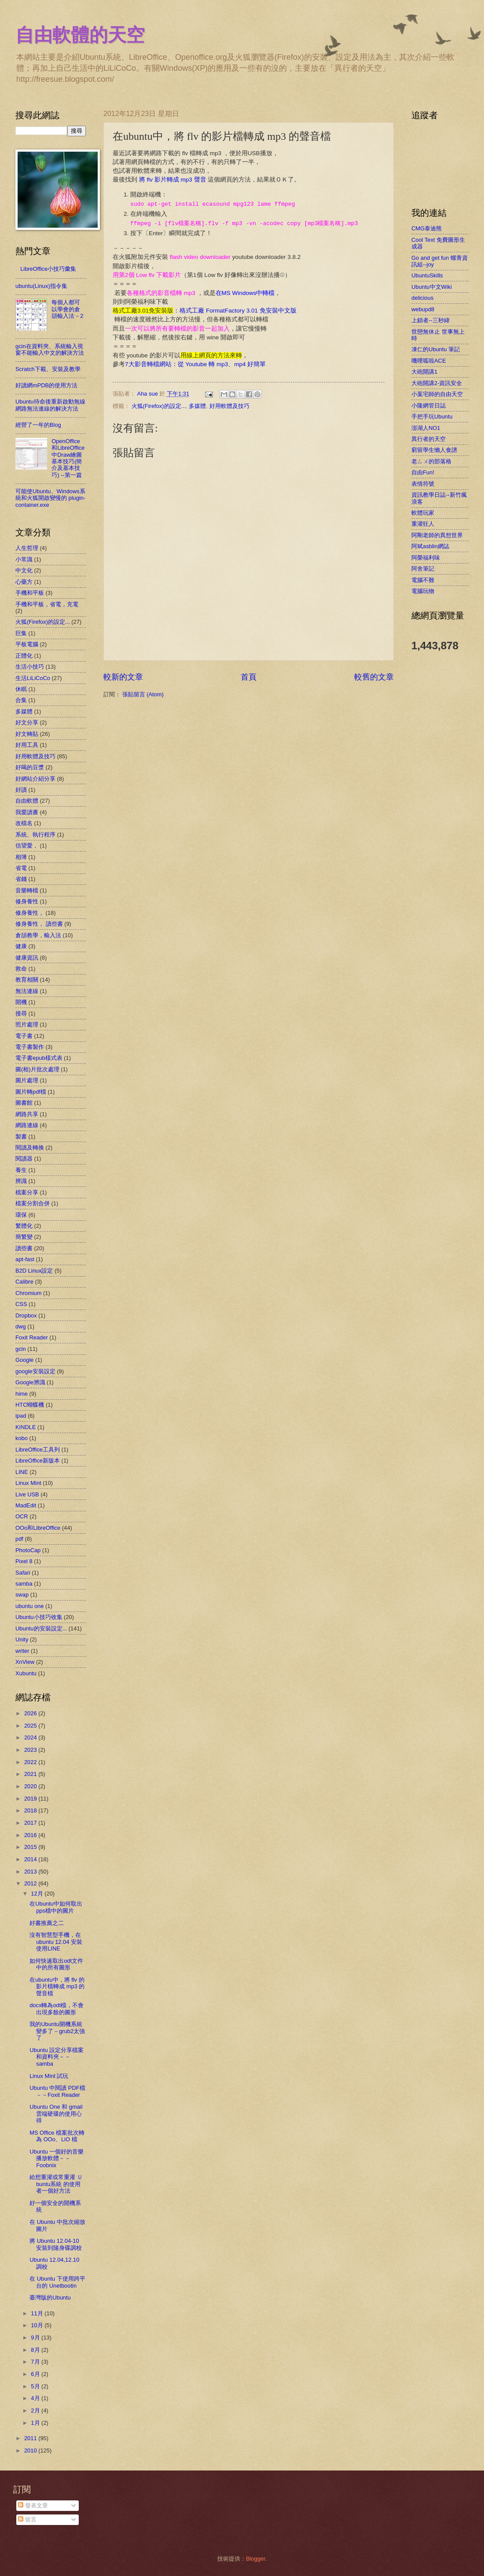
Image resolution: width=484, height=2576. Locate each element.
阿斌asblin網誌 (430, 546)
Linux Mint (28, 1483)
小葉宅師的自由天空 (437, 394)
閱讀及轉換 (29, 1147)
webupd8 (422, 309)
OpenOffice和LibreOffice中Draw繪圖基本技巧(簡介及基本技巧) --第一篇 (67, 458)
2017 (31, 1822)
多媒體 (197, 406)
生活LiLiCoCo (32, 678)
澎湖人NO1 (425, 428)
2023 (31, 1749)
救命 (21, 968)
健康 (21, 946)
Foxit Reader (31, 1337)
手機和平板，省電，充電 (46, 604)
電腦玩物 (422, 591)
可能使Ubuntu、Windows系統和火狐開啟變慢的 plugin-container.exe (50, 498)
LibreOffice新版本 (37, 1460)
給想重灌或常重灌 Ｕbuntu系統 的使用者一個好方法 (56, 2184)
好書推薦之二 (46, 1923)
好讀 (21, 789)
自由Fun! (422, 472)
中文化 (24, 570)
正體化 (24, 655)
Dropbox (26, 1315)
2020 (31, 1786)
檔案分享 (26, 1192)
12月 (37, 1893)
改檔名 (24, 823)
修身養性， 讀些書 (39, 924)
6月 (36, 2374)
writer (22, 1651)
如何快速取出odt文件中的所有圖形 (56, 1964)
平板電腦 (26, 644)
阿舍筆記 (422, 568)
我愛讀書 (26, 812)
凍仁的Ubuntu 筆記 (435, 349)
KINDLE (25, 1427)
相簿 (21, 857)
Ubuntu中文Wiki (431, 287)
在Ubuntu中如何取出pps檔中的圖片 (55, 1907)
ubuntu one (29, 1606)
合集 (21, 700)
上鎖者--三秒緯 (430, 320)
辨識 (21, 1181)
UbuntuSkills (427, 275)
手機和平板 (29, 592)
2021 (31, 1774)
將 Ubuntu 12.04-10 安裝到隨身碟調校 (55, 2244)
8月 (36, 2350)
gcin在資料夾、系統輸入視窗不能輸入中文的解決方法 (49, 349)
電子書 (24, 1036)
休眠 (21, 689)
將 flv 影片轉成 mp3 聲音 (171, 179)
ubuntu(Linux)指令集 (41, 286)
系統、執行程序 (35, 834)
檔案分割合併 (32, 1203)
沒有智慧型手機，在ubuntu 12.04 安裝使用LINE (55, 1942)
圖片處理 (26, 1080)
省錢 (21, 879)
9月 (36, 2337)
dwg (20, 1326)
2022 (31, 1762)
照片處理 (26, 1024)
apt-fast (24, 1259)
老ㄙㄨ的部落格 (431, 461)
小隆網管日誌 (428, 405)
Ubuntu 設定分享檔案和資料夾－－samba (56, 2057)
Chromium (28, 1293)
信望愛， (26, 845)
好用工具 (26, 745)
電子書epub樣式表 (38, 1058)
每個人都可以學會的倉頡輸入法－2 (67, 309)
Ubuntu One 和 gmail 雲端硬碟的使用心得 (55, 2113)
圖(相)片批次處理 (37, 1069)
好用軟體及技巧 (229, 406)
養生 (21, 1170)
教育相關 (26, 979)
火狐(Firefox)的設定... (159, 406)
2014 (31, 1859)
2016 (31, 1835)
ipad (20, 1415)
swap (22, 1594)
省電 (21, 868)
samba (24, 1583)
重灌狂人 (422, 523)
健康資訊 (26, 957)
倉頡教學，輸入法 (38, 935)
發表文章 (33, 2505)
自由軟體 (26, 800)
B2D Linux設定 (34, 1270)
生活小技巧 (29, 666)
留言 (27, 2519)
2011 (31, 2438)
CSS (21, 1304)
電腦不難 (422, 580)
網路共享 (26, 1114)
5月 (36, 2386)
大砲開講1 (424, 371)
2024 (31, 1737)
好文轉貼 (26, 734)
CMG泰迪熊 (426, 228)
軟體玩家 (422, 512)
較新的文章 (123, 677)
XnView (24, 1662)
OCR (21, 1516)
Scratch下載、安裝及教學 (48, 369)
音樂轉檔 (26, 890)
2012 (31, 1883)
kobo (21, 1438)
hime (21, 1393)
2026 (31, 1713)
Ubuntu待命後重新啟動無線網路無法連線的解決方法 (50, 404)
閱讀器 (24, 1158)
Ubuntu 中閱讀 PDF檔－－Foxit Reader (57, 2091)
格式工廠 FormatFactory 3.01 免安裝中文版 (239, 310)
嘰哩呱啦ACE (428, 360)
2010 (31, 2450)
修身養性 (26, 901)
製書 (21, 1136)
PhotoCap (27, 1550)
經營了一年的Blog (38, 425)
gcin (20, 1349)
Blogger (255, 2558)
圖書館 (24, 1102)
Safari (22, 1572)
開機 (21, 1002)
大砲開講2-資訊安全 (436, 383)
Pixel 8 (24, 1561)
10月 (37, 2325)
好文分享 (26, 722)
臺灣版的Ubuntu (50, 2297)
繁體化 (24, 1226)
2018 (31, 1810)
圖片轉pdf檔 (30, 1091)
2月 (36, 2410)
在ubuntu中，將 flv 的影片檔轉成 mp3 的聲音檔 (56, 1986)
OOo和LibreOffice (37, 1527)
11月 (37, 2313)
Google (24, 1360)
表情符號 (422, 483)
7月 (36, 2361)
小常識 (24, 559)
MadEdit (25, 1505)
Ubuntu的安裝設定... (41, 1628)
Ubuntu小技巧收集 (38, 1617)
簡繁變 (24, 1236)
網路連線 (26, 1125)
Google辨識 (30, 1382)
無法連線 (26, 991)
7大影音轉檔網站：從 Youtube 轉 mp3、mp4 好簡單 (195, 364)
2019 (31, 1798)
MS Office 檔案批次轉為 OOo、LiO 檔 (56, 2136)
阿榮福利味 (425, 557)
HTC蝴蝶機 (29, 1404)
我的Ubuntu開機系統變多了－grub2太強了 (57, 2031)
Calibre (24, 1281)
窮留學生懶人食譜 (434, 450)
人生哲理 (26, 548)
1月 (36, 2423)
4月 (36, 2398)
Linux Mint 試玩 (48, 2076)
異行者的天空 (428, 439)
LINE (21, 1472)
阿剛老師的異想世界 (437, 535)
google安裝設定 (35, 1371)
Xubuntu (26, 1673)
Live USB (27, 1494)
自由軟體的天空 (80, 35)
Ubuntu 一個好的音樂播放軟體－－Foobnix (56, 2158)
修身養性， (29, 913)
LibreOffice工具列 (37, 1449)
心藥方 (24, 582)
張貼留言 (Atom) (143, 694)
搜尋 (21, 1013)
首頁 (249, 677)
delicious (422, 298)
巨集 (21, 633)
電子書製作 (29, 1047)
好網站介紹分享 (35, 778)
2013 (31, 1871)
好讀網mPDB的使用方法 (46, 385)
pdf (19, 1538)
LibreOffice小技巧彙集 (48, 269)
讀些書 (24, 1248)
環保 (21, 1215)
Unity (21, 1639)
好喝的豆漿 (29, 767)
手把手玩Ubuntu (432, 416)
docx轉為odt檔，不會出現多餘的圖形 (56, 2008)
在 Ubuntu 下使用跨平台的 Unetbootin (57, 2282)
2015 (31, 1847)
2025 (31, 1725)
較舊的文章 (374, 677)
